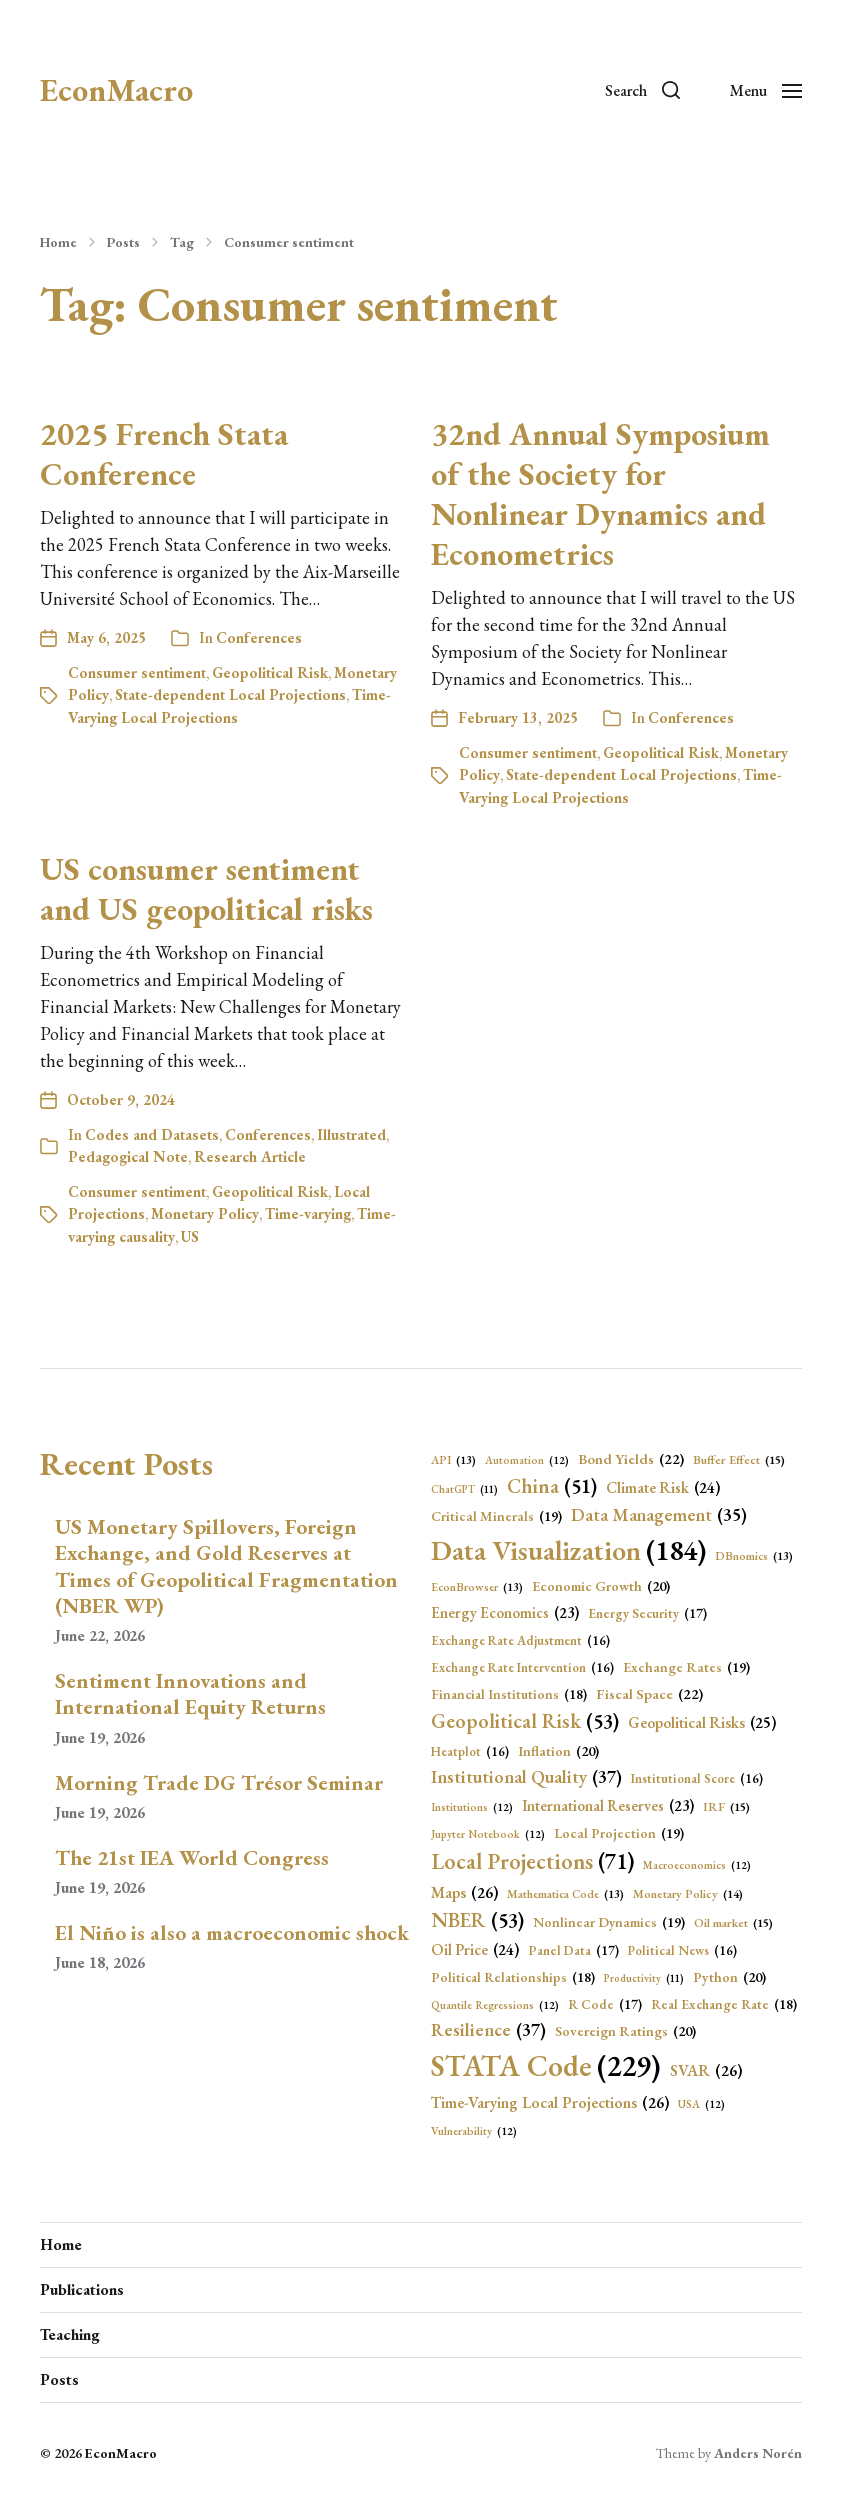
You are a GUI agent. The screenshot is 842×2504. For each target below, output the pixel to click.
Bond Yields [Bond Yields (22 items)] (631, 1459)
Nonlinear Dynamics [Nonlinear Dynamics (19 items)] (609, 1922)
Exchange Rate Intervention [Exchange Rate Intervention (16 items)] (522, 1667)
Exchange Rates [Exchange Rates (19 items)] (686, 1667)
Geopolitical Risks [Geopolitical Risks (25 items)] (702, 1722)
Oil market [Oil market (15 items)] (733, 1923)
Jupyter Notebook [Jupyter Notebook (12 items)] (488, 1834)
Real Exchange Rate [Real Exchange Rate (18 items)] (724, 2004)
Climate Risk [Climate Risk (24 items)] (663, 1488)
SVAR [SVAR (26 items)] (706, 2071)
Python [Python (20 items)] (729, 1977)
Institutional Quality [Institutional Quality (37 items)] (526, 1777)
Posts (123, 242)
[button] (642, 90)
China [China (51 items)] (552, 1486)
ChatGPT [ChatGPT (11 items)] (464, 1489)
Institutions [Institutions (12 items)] (472, 1807)
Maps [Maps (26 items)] (464, 1893)
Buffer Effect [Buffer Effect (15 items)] (739, 1460)
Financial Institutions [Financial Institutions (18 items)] (509, 1694)
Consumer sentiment (289, 242)
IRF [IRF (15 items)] (726, 1807)
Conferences (259, 637)
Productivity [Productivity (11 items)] (644, 1978)
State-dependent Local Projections (230, 694)
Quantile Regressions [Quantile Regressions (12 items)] (495, 2005)
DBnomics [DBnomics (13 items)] (754, 1556)
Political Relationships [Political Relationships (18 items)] (513, 1977)
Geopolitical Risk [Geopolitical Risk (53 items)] (525, 1721)
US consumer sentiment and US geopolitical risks (206, 889)
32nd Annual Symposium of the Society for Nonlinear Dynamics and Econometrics (600, 494)
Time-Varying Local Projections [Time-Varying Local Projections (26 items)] (550, 2103)
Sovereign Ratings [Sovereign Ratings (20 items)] (625, 2031)
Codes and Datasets (152, 1134)
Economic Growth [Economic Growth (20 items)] (601, 1586)
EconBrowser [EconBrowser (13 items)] (477, 1587)
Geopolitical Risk (270, 672)
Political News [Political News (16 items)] (682, 1950)
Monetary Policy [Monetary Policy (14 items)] (688, 1894)
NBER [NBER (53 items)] (477, 1920)
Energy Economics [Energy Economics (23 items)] (505, 1613)
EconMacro (116, 90)
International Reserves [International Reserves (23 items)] (608, 1806)
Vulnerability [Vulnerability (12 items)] (474, 2131)
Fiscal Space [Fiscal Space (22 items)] (649, 1694)
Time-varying (308, 1213)
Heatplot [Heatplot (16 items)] (470, 1751)
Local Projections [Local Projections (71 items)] (532, 1861)
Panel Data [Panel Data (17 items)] (573, 1951)
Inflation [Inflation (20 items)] (558, 1751)
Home (58, 242)
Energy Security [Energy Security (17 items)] (647, 1614)
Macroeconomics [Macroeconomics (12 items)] (697, 1865)
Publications (82, 2289)
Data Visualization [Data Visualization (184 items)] (568, 1550)
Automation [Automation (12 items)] (527, 1460)
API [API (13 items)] (453, 1460)
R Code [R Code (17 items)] (605, 2005)
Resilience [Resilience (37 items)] (488, 2030)
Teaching (70, 2334)
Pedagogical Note (128, 1156)
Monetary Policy (205, 1213)
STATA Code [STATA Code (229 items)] (546, 2066)
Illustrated (351, 1134)
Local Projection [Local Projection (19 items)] (619, 1833)
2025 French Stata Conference (164, 454)
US (190, 1236)
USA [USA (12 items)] (701, 2104)
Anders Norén (758, 2453)
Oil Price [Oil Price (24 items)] (475, 1950)
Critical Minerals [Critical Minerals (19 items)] (496, 1516)
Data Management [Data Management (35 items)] (659, 1515)
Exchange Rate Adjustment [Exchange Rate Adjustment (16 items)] (520, 1640)
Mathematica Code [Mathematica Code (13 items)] (565, 1894)
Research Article (250, 1156)
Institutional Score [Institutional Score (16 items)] (697, 1778)
